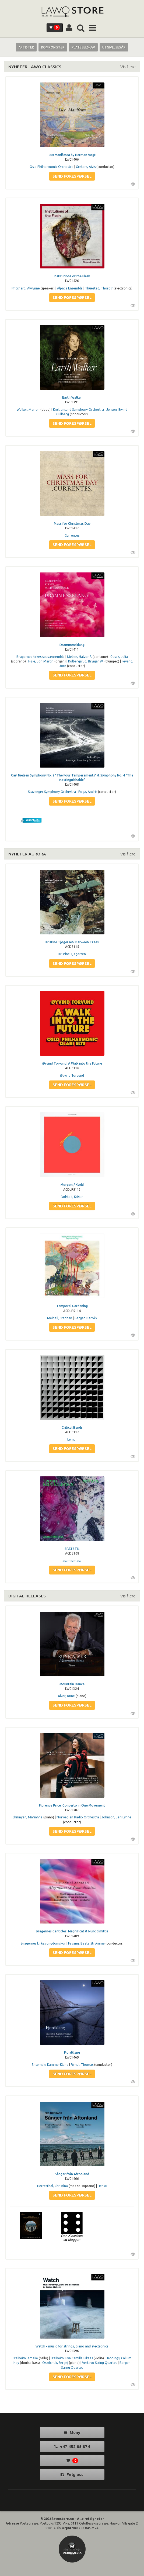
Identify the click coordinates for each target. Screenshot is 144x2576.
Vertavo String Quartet (99, 2362)
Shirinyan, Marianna (28, 1817)
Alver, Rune (66, 1696)
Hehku (102, 2186)
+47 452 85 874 (72, 2446)
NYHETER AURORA (27, 853)
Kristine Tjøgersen (72, 954)
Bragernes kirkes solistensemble (40, 656)
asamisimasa (72, 1560)
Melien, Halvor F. (79, 656)
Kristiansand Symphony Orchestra (78, 409)
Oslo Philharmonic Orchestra (51, 166)
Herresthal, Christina (52, 2186)
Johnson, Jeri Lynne (116, 1817)
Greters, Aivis (86, 166)
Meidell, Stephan (59, 1318)
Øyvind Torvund (72, 1075)
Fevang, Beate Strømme (86, 1943)
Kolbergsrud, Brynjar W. (86, 661)
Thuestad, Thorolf (99, 288)
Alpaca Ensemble (70, 288)
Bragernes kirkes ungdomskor (43, 1943)
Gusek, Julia (119, 656)
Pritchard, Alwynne (26, 288)
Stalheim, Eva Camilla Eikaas (72, 2358)
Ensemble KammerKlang (50, 2064)
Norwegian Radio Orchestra (78, 1817)
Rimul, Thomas (82, 2064)
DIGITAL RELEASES (27, 1595)
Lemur (72, 1439)
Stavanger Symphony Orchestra (52, 791)
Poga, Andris (87, 791)
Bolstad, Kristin (72, 1197)
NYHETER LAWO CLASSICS (34, 66)
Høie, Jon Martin (41, 661)
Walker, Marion (28, 409)
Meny (72, 2432)
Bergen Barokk (86, 1318)
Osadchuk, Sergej (55, 2362)
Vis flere (128, 66)
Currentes (72, 535)
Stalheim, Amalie (25, 2358)
